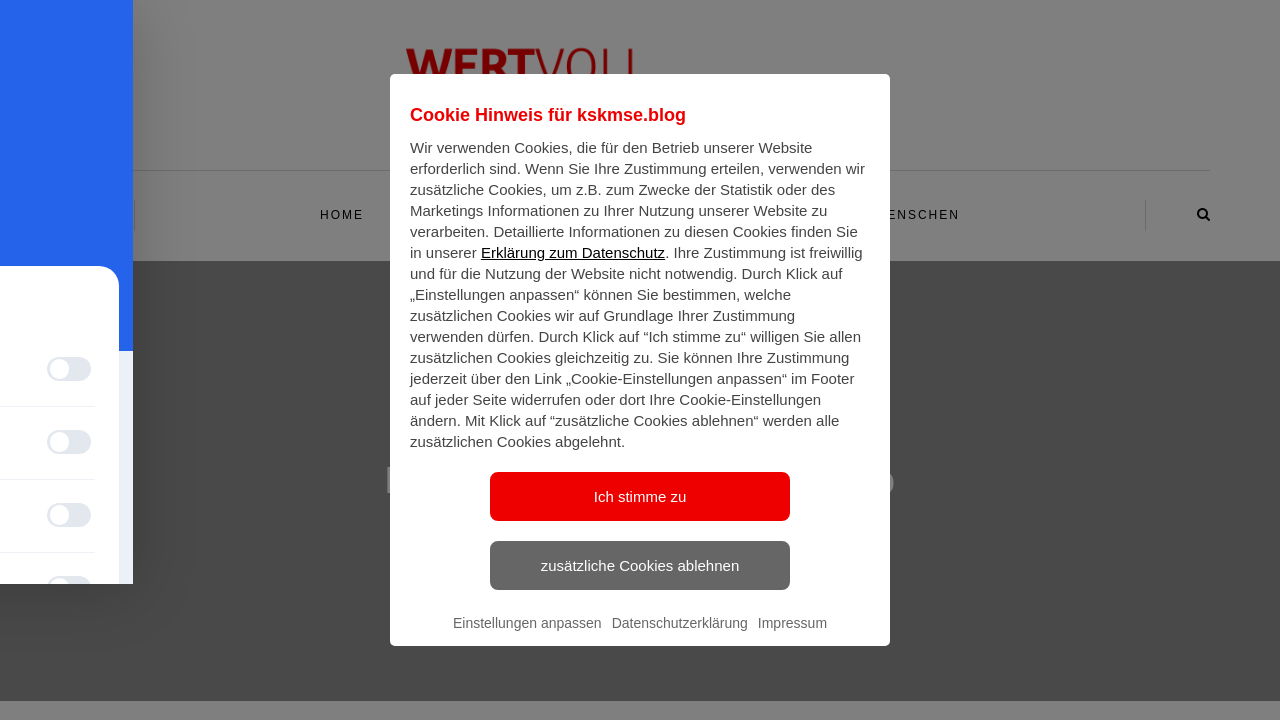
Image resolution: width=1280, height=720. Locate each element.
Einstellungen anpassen (527, 641)
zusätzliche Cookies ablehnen (640, 583)
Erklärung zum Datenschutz (573, 270)
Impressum (792, 641)
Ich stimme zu (640, 514)
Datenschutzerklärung (680, 641)
